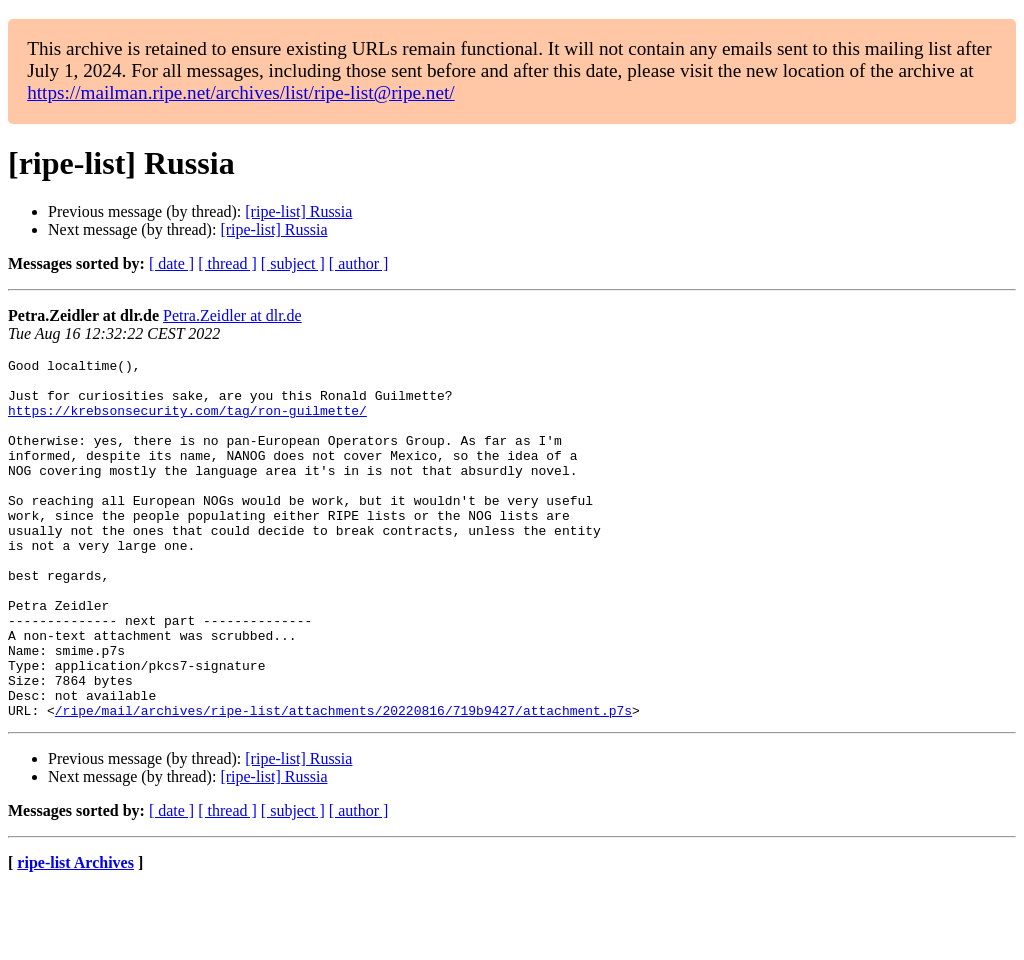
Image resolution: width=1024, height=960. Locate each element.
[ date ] (171, 263)
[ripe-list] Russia (298, 211)
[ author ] (359, 263)
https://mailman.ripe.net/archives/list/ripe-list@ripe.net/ (240, 92)
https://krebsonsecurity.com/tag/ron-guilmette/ (187, 422)
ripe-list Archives (75, 934)
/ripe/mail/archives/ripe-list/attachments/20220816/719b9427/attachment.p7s (343, 782)
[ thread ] (227, 263)
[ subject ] (293, 263)
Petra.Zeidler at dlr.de (232, 315)
